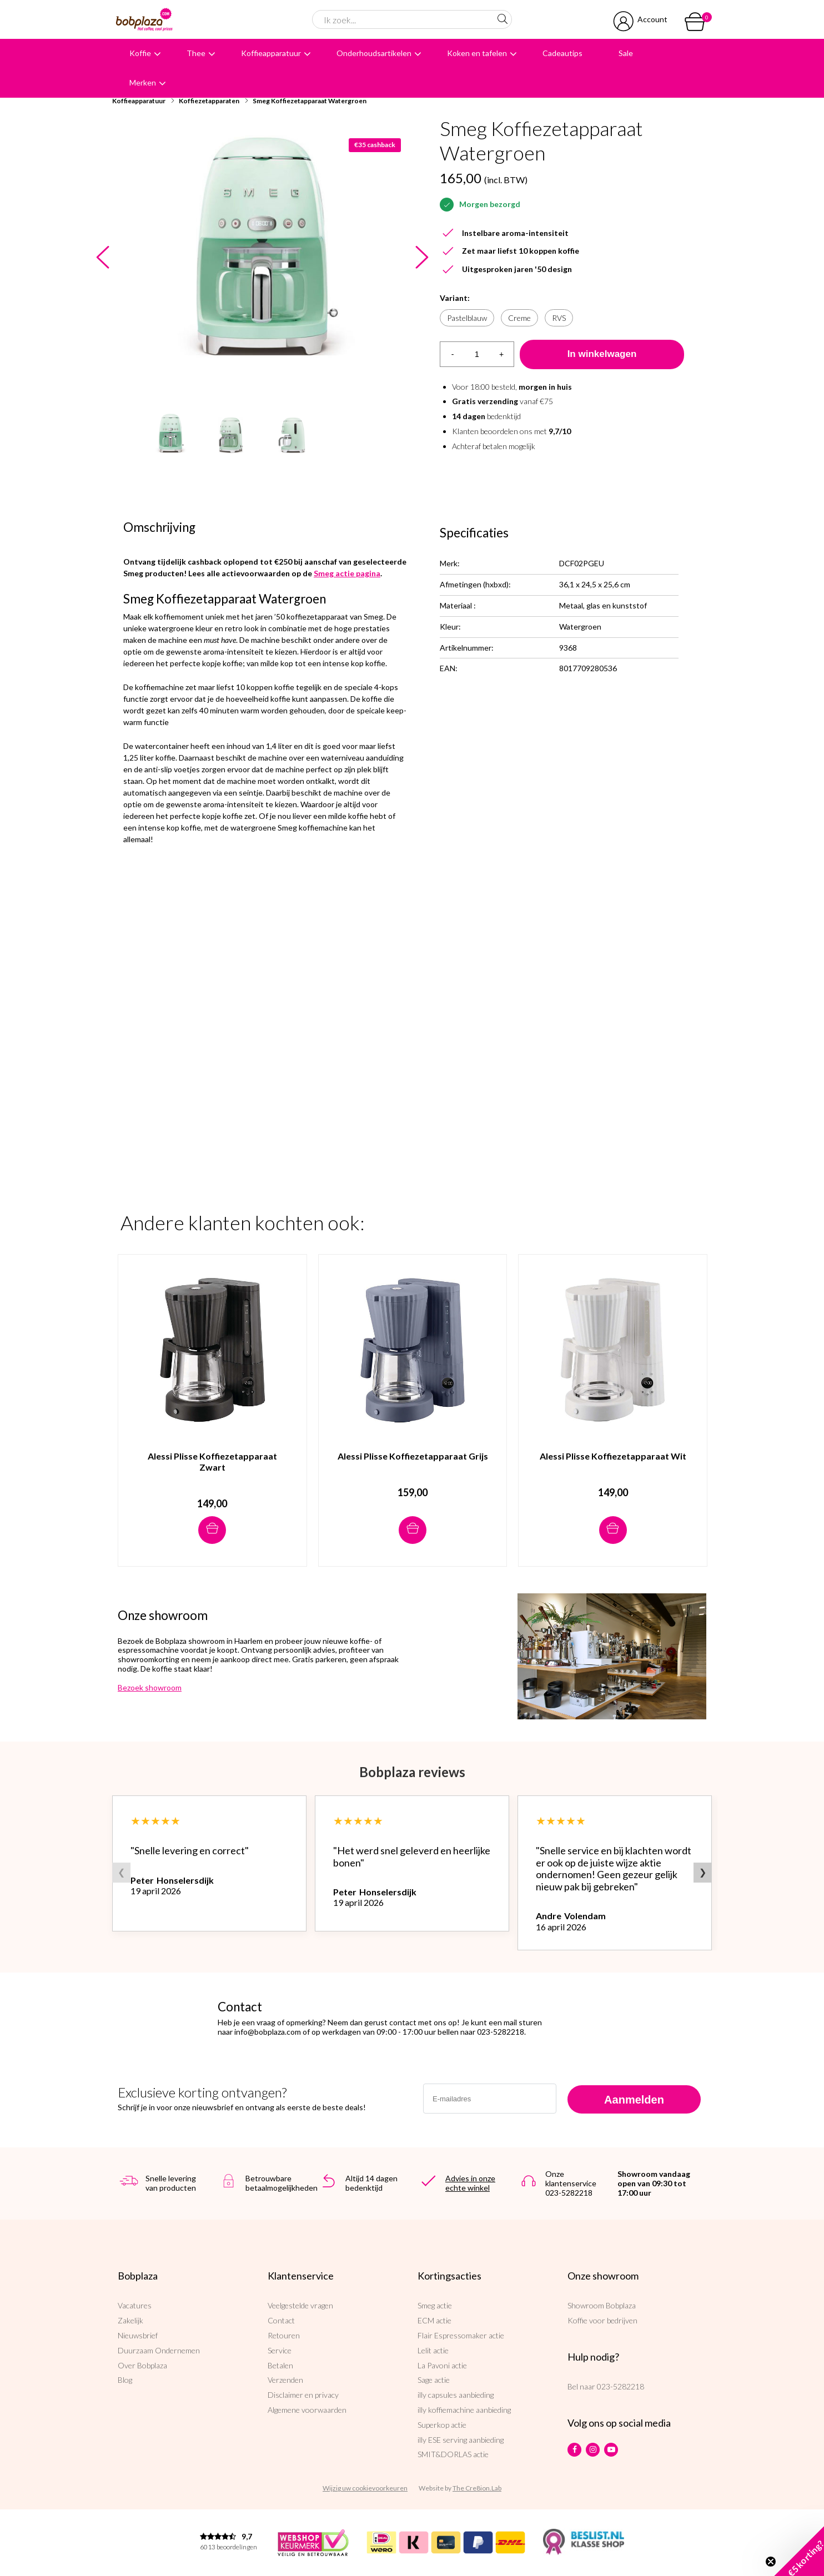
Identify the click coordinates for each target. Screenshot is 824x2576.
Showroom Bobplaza (601, 2305)
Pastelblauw (467, 318)
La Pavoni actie (442, 2365)
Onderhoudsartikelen (373, 53)
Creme (519, 318)
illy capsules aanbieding (456, 2394)
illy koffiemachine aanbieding (464, 2409)
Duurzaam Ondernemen (159, 2350)
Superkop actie (442, 2424)
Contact (281, 2320)
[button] (799, 2551)
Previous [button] (102, 258)
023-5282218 (620, 2386)
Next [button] (421, 258)
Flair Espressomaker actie (461, 2335)
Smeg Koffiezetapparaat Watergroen (309, 101)
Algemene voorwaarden (307, 2409)
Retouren (284, 2335)
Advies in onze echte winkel (470, 2183)
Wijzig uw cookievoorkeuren (365, 2488)
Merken (142, 82)
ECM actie (434, 2320)
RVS (559, 318)
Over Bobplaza (142, 2365)
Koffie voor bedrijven (602, 2320)
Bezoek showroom (150, 1687)
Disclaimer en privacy (303, 2394)
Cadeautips (562, 53)
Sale (626, 53)
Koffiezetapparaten (209, 101)
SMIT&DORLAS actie (453, 2454)
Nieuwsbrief (138, 2335)
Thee (196, 53)
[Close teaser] (770, 2561)
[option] (262, 257)
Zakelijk (130, 2320)
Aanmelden (634, 2100)
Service (280, 2350)
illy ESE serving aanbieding (461, 2439)
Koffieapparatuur (271, 53)
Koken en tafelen (477, 53)
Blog (125, 2379)
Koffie (140, 53)
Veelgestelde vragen (300, 2305)
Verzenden (285, 2379)
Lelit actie (433, 2350)
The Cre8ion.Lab (477, 2488)
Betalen (280, 2365)
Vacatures (135, 2305)
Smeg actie (435, 2305)
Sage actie (434, 2379)
